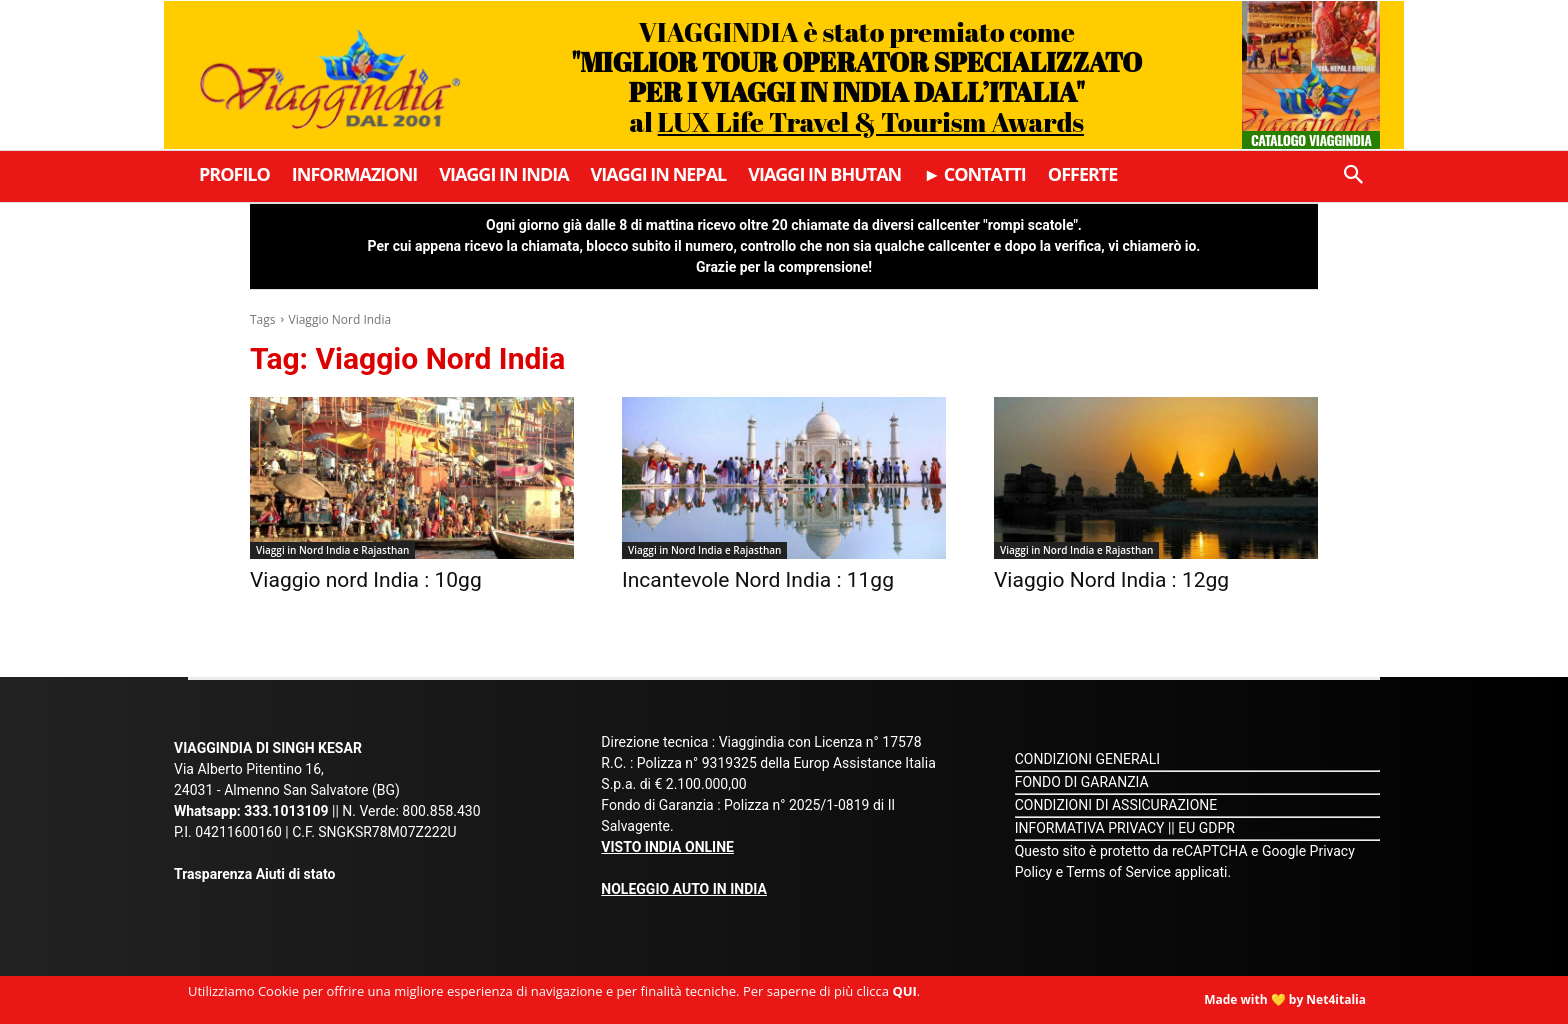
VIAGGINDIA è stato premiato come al (856, 76)
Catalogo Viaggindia (1311, 139)
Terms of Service (1118, 872)
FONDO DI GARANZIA (1082, 782)
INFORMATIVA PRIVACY (1090, 828)
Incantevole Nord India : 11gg (758, 580)
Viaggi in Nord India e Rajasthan (332, 550)
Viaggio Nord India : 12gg (1111, 580)
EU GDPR (1206, 828)
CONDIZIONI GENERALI (1087, 759)
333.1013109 (286, 811)
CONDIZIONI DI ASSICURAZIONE (1116, 805)
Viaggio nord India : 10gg (366, 580)
